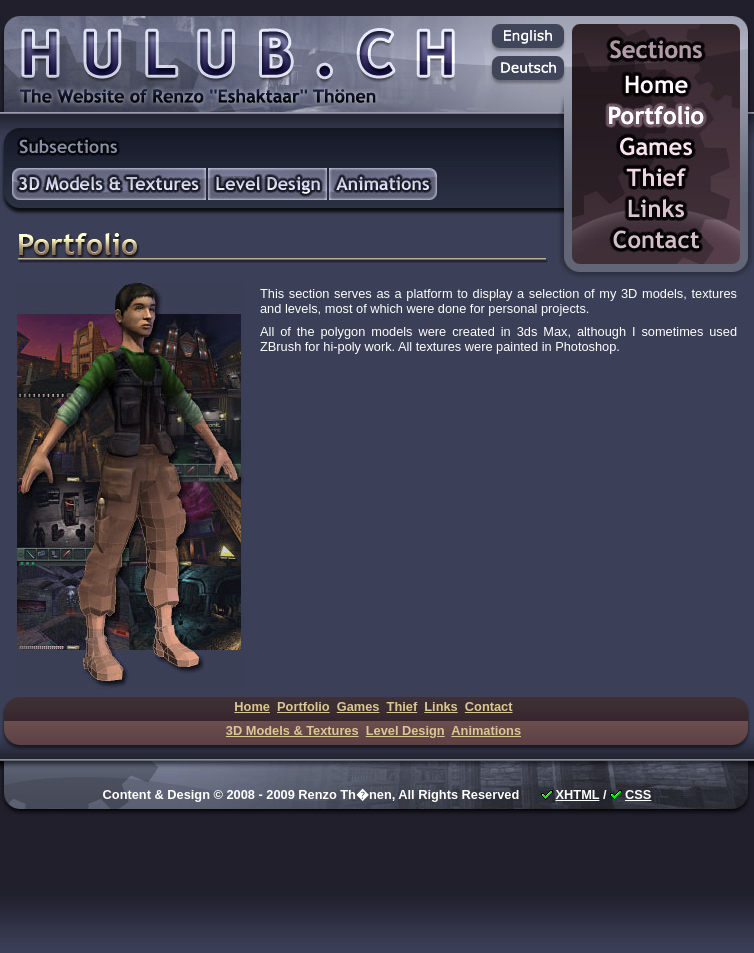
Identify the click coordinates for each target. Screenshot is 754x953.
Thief (656, 179)
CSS (638, 794)
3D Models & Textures (109, 184)
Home (656, 86)
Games (656, 148)
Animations (382, 184)
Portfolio (656, 117)
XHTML (578, 794)
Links (656, 210)
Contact (656, 241)
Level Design (267, 184)
